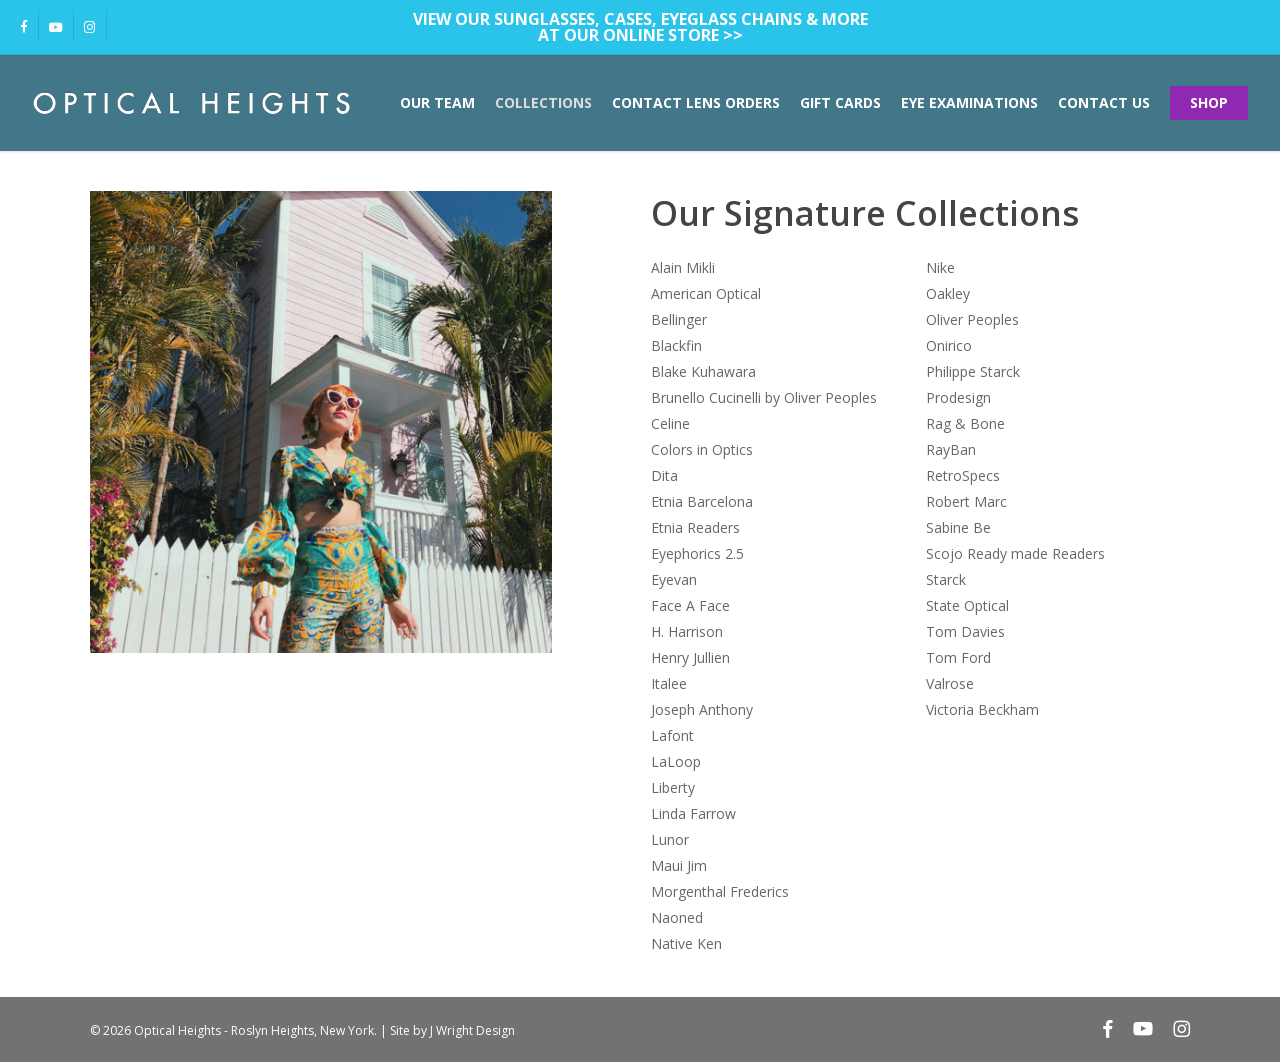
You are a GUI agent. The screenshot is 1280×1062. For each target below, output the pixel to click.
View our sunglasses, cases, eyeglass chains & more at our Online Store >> (640, 27)
